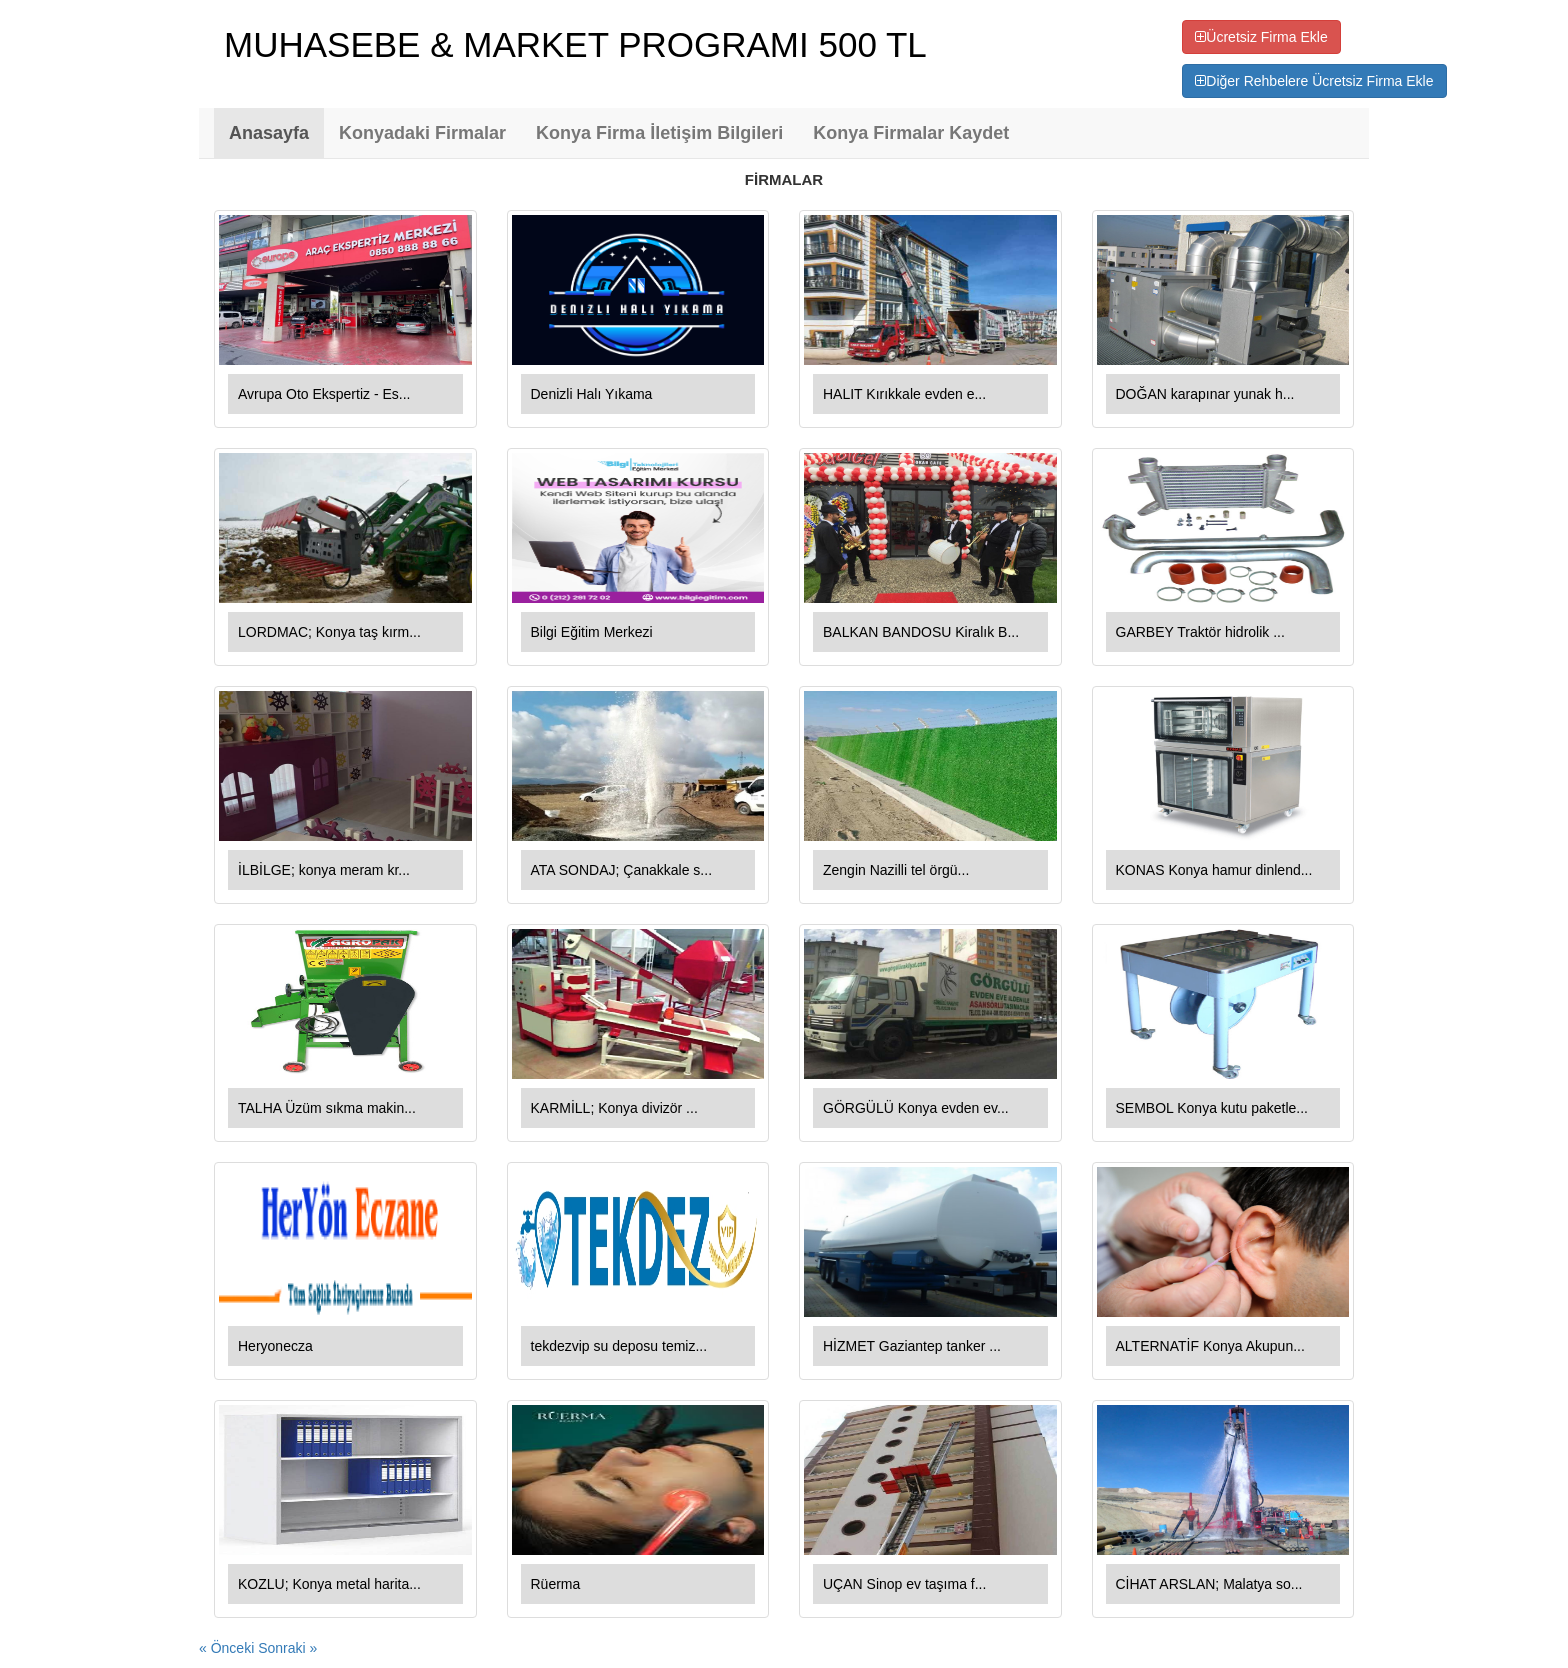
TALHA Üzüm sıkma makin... (327, 1108)
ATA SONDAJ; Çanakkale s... (622, 870)
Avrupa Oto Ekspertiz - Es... (324, 394)
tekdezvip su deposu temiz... (619, 1346)
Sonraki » (287, 1648)
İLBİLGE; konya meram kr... (324, 870)
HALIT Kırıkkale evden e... (904, 394)
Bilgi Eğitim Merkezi (592, 632)
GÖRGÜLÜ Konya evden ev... (916, 1108)
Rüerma (556, 1584)
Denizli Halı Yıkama (592, 394)
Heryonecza (275, 1346)
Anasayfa (269, 133)
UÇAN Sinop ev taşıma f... (904, 1584)
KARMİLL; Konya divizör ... (614, 1108)
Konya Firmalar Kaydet (911, 133)
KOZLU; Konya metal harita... (329, 1584)
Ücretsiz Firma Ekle (1261, 37)
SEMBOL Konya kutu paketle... (1212, 1108)
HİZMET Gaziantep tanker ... (912, 1346)
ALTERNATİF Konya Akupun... (1210, 1346)
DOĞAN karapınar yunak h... (1205, 394)
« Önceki (228, 1648)
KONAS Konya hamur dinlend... (1214, 870)
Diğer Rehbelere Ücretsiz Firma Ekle (1314, 81)
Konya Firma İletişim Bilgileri (659, 133)
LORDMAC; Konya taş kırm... (329, 632)
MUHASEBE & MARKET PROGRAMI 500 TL (575, 44)
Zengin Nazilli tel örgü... (896, 870)
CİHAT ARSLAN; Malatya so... (1209, 1584)
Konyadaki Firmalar (422, 133)
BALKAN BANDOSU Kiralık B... (921, 632)
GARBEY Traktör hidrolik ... (1200, 632)
